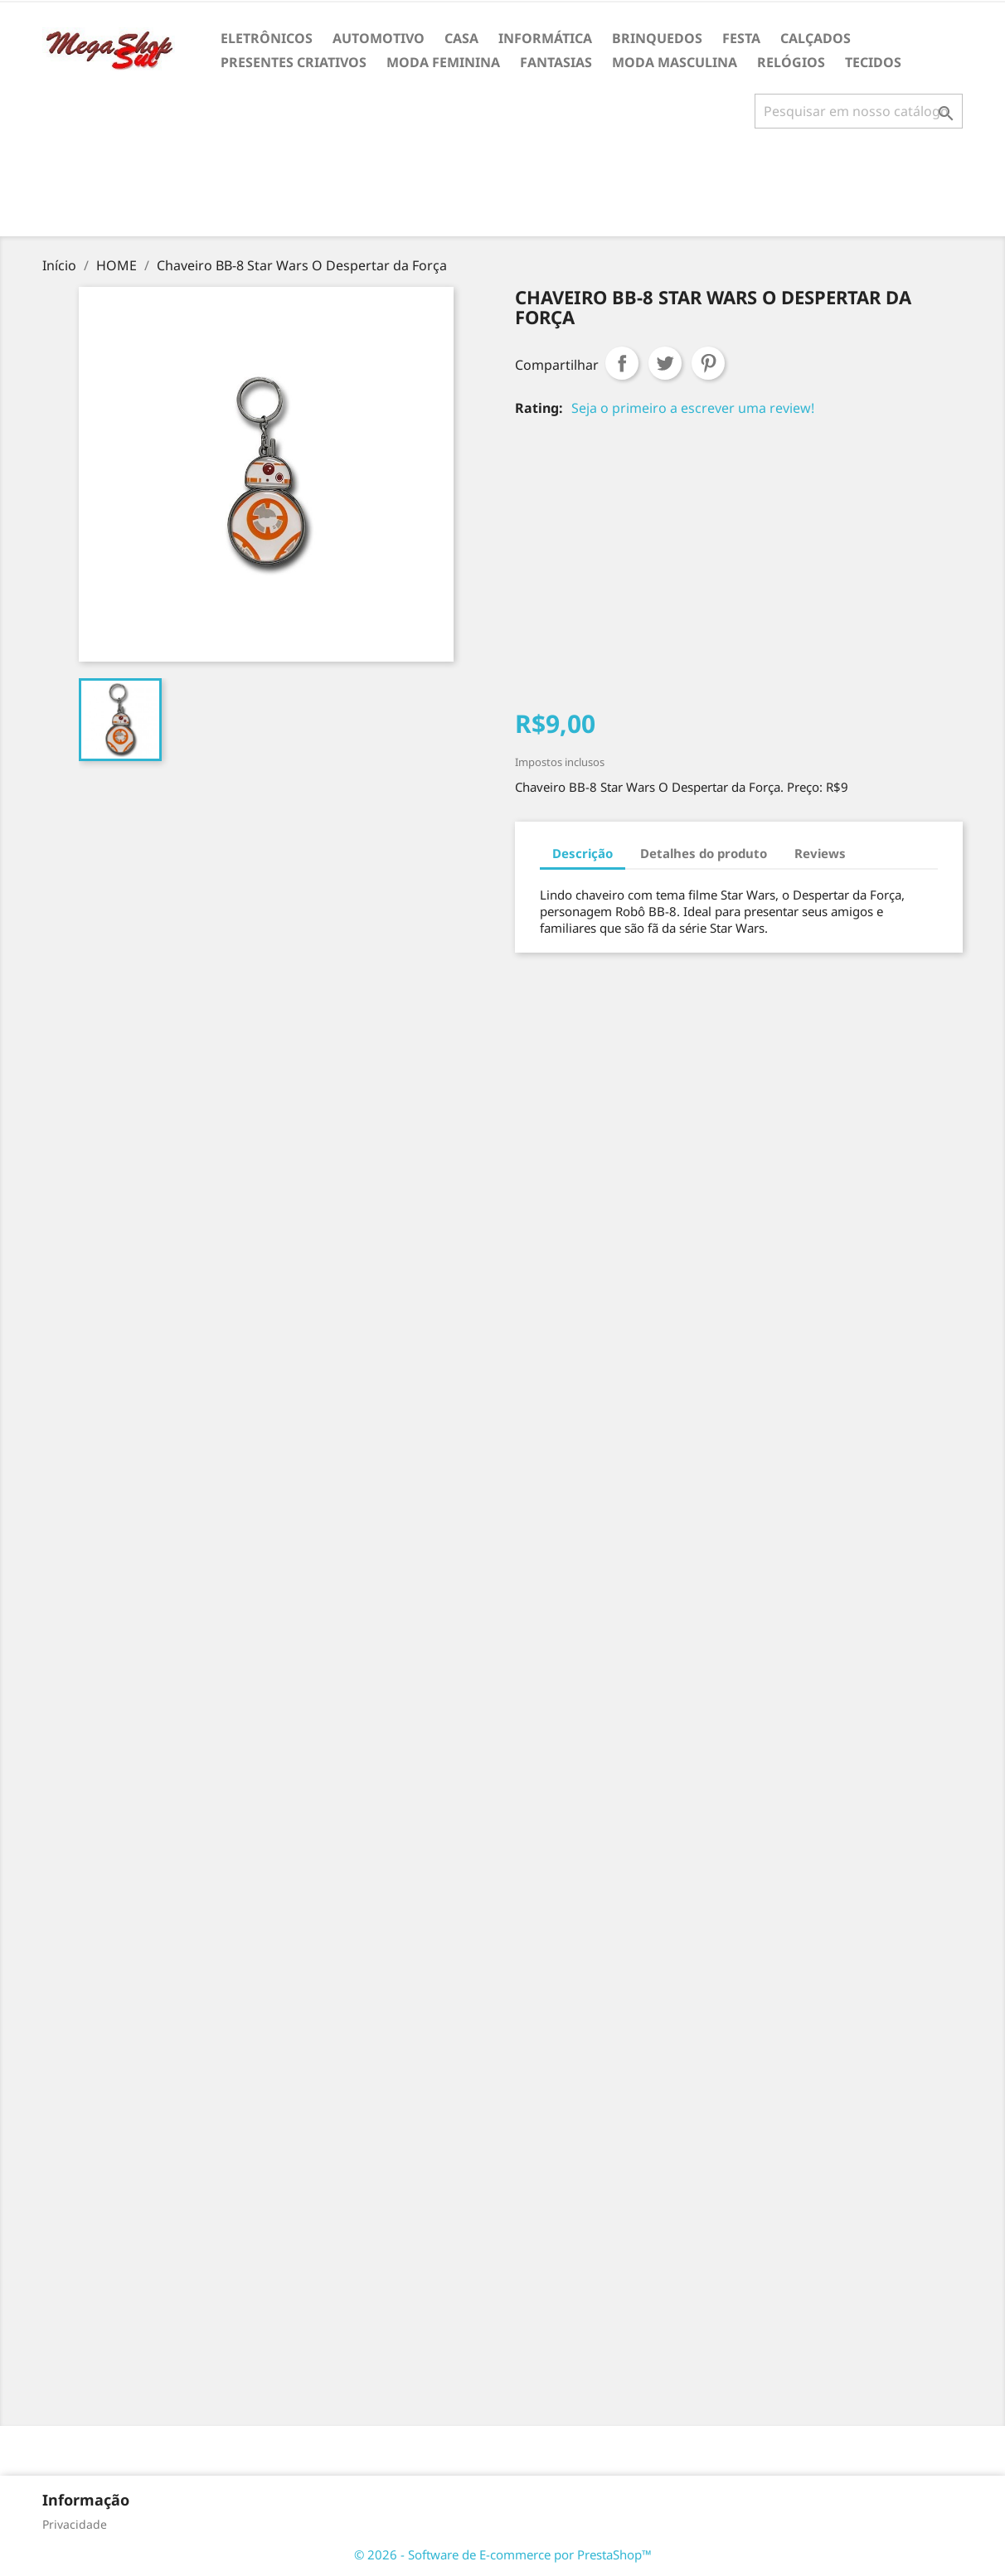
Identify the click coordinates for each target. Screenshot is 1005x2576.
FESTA (741, 38)
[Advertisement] (502, 189)
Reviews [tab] (820, 853)
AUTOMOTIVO (379, 38)
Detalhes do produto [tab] (703, 853)
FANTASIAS (556, 62)
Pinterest (708, 363)
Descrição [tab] (582, 853)
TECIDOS (873, 62)
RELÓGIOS (791, 62)
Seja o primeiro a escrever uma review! (692, 408)
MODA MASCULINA (674, 62)
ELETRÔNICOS (267, 38)
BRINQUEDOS (657, 38)
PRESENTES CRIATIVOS (294, 62)
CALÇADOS (815, 38)
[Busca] (859, 111)
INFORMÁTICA (545, 38)
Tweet (665, 363)
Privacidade (74, 2524)
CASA (461, 38)
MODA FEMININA (443, 62)
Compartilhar (621, 363)
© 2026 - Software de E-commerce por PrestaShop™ (503, 2554)
